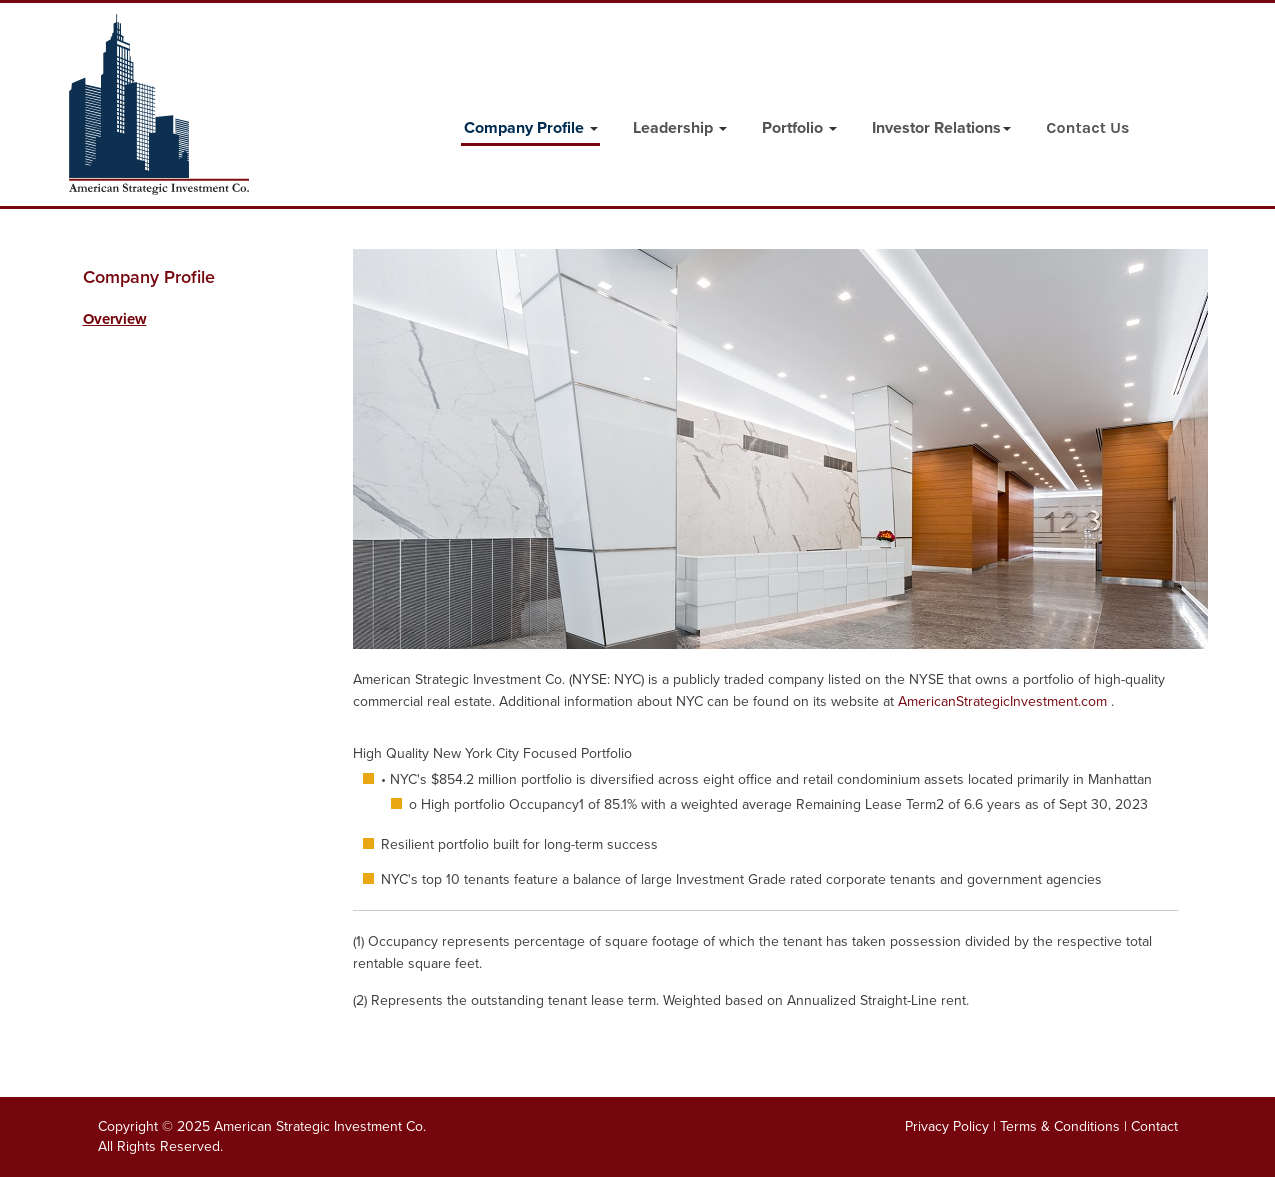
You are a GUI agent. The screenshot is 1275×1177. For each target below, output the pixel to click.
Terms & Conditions (1060, 1126)
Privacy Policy (947, 1126)
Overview (115, 319)
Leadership (680, 128)
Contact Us (1087, 127)
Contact (1154, 1126)
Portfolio (799, 128)
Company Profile (531, 128)
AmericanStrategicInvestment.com (1004, 701)
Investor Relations (941, 128)
